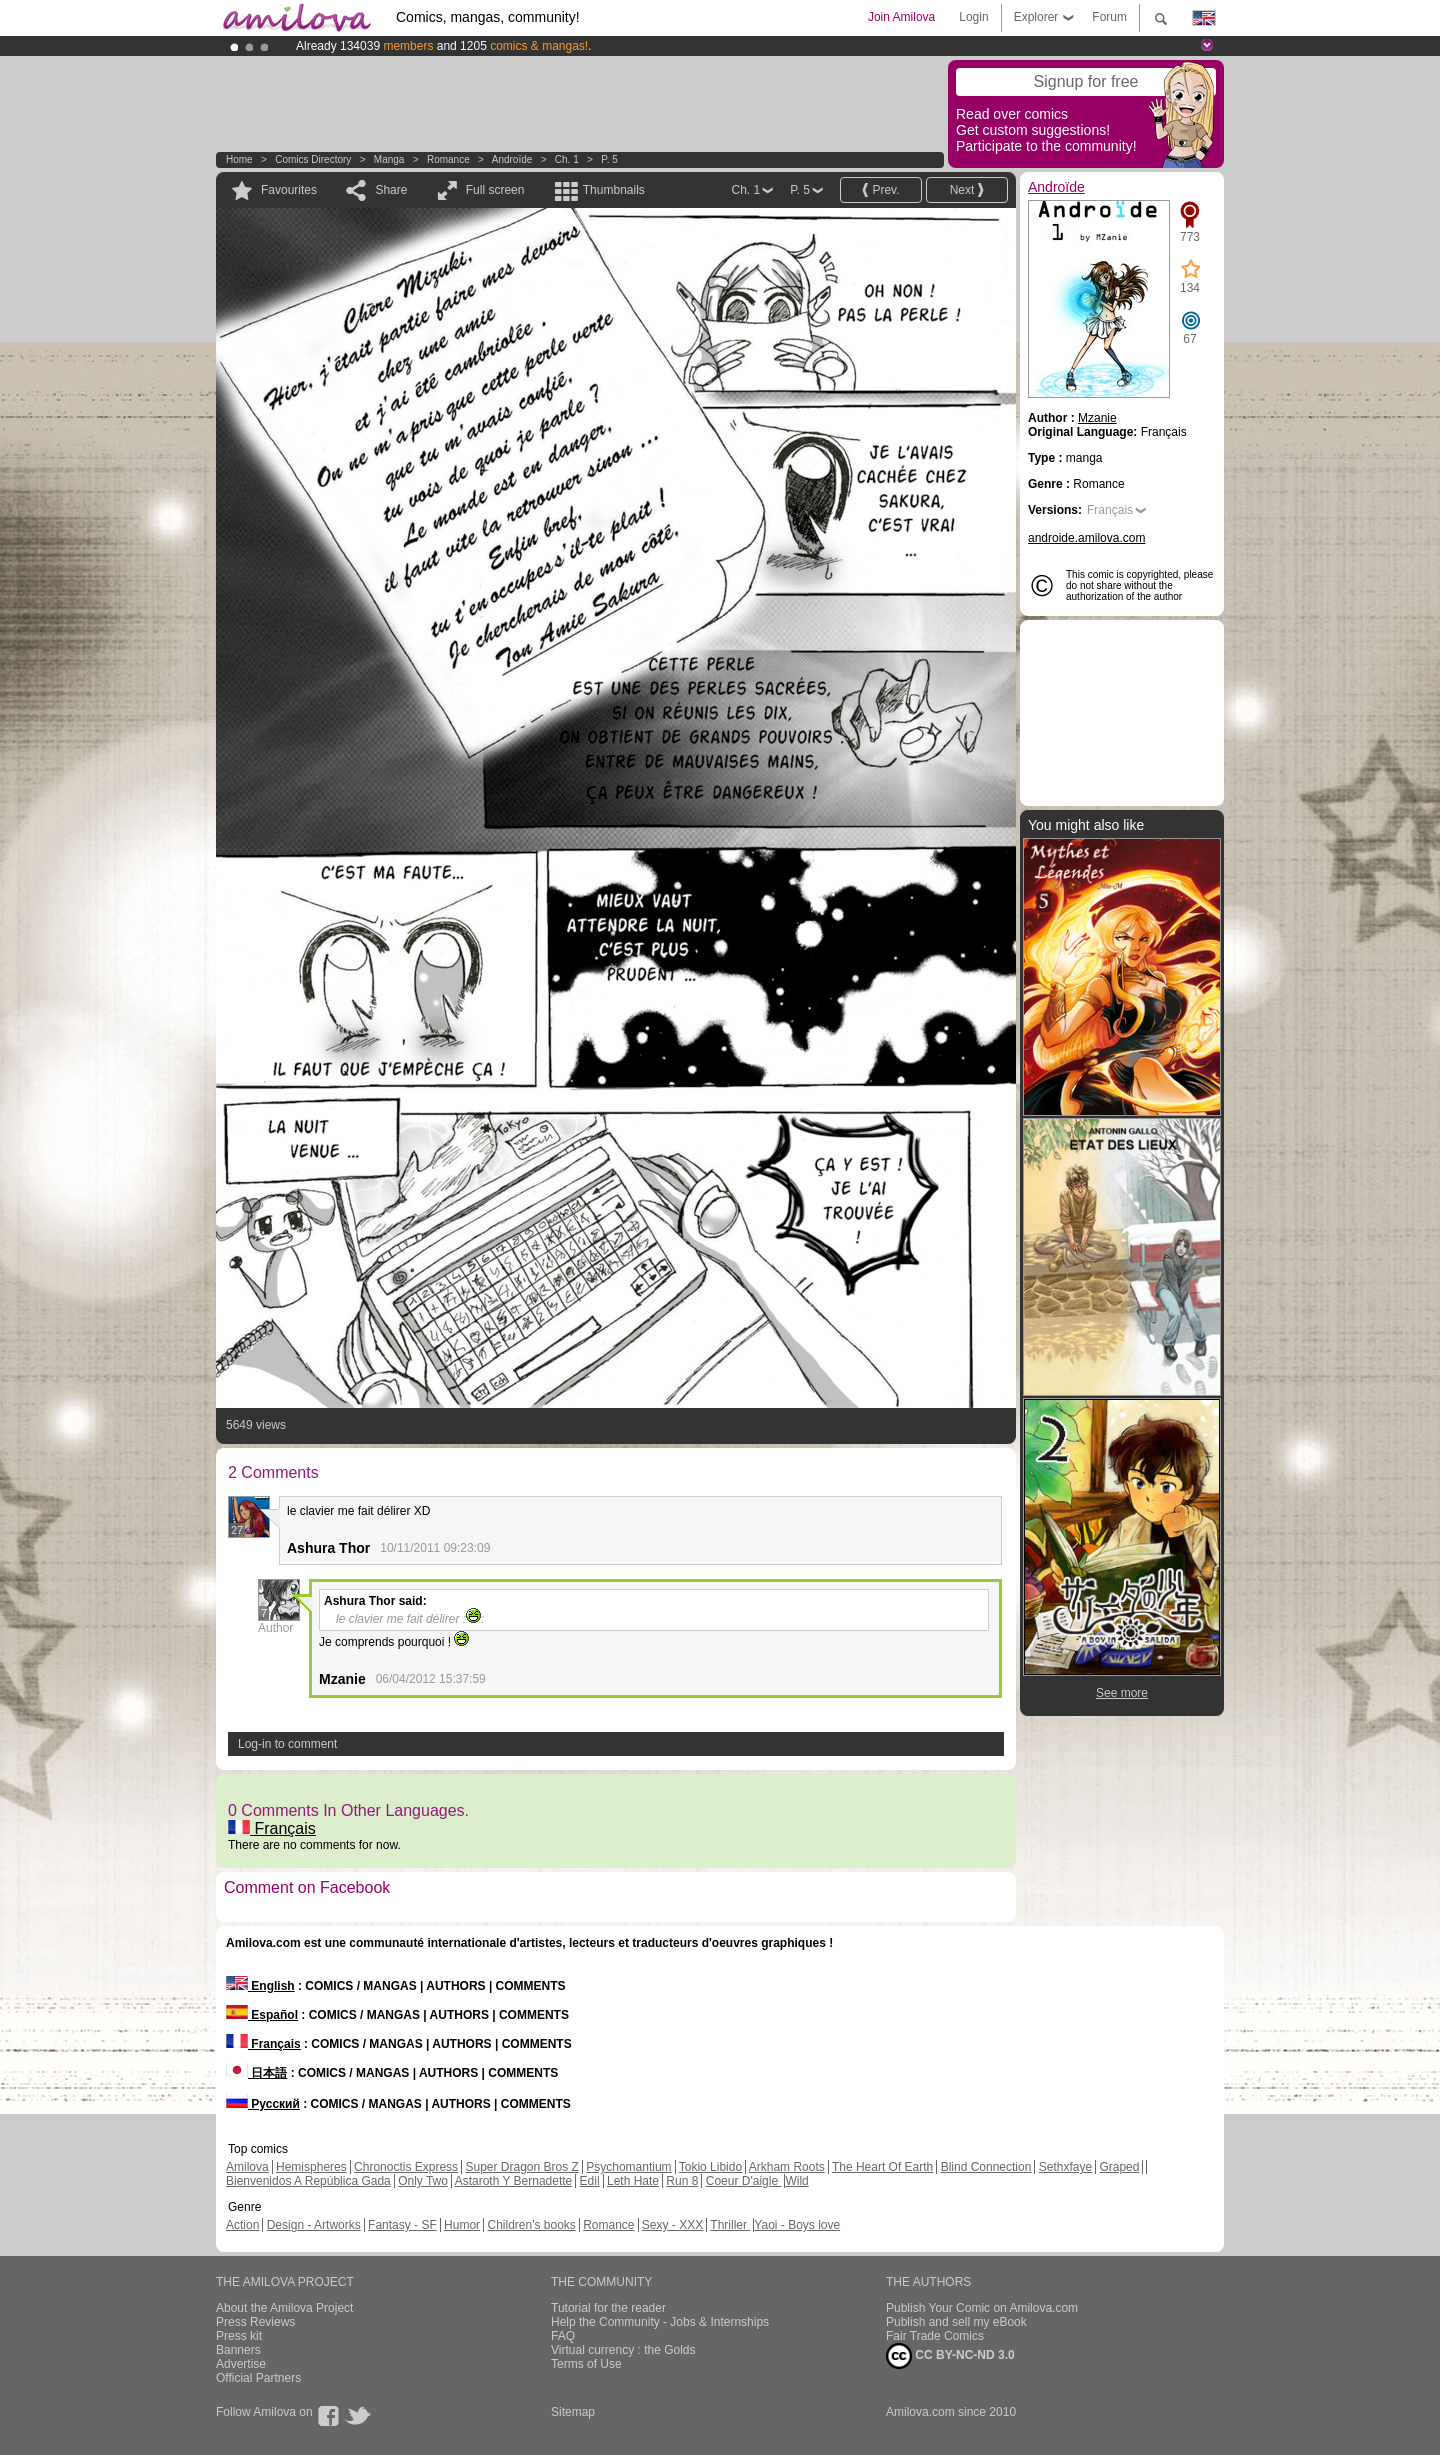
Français (272, 1828)
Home (239, 159)
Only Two (423, 2181)
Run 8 (682, 2181)
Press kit (239, 2336)
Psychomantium (628, 2167)
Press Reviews (255, 2322)
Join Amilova (901, 17)
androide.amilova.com (1086, 538)
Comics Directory (313, 159)
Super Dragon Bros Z (521, 2167)
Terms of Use (586, 2364)
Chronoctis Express (406, 2167)
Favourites (289, 190)
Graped (1119, 2167)
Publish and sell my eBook (956, 2322)
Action (242, 2225)
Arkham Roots (787, 2167)
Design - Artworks (314, 2225)
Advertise (241, 2364)
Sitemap (573, 2412)
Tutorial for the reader (608, 2308)
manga (389, 159)
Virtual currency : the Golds (623, 2350)
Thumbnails (614, 190)
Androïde (512, 159)
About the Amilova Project (284, 2308)
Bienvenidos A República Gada (308, 2181)
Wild (796, 2181)
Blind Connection (986, 2167)
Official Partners (258, 2378)
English (260, 1986)
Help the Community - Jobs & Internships (660, 2322)
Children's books (531, 2225)
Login (973, 17)
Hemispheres (311, 2167)
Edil (590, 2181)
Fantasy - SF (402, 2225)
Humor (462, 2225)
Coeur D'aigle (744, 2181)
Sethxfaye (1065, 2167)
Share (391, 190)
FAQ (563, 2336)
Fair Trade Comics (935, 2336)
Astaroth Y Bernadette (514, 2181)
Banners (238, 2350)
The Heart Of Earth (882, 2167)
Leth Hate (633, 2181)
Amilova (247, 2167)
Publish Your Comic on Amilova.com (982, 2308)
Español (262, 2015)
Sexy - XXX (672, 2225)
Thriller (730, 2225)
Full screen (495, 190)
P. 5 (609, 159)
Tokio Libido (710, 2167)
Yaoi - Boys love (797, 2225)
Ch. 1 (567, 159)
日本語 (256, 2073)
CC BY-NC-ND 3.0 (950, 2356)
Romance (448, 159)
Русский (263, 2104)
